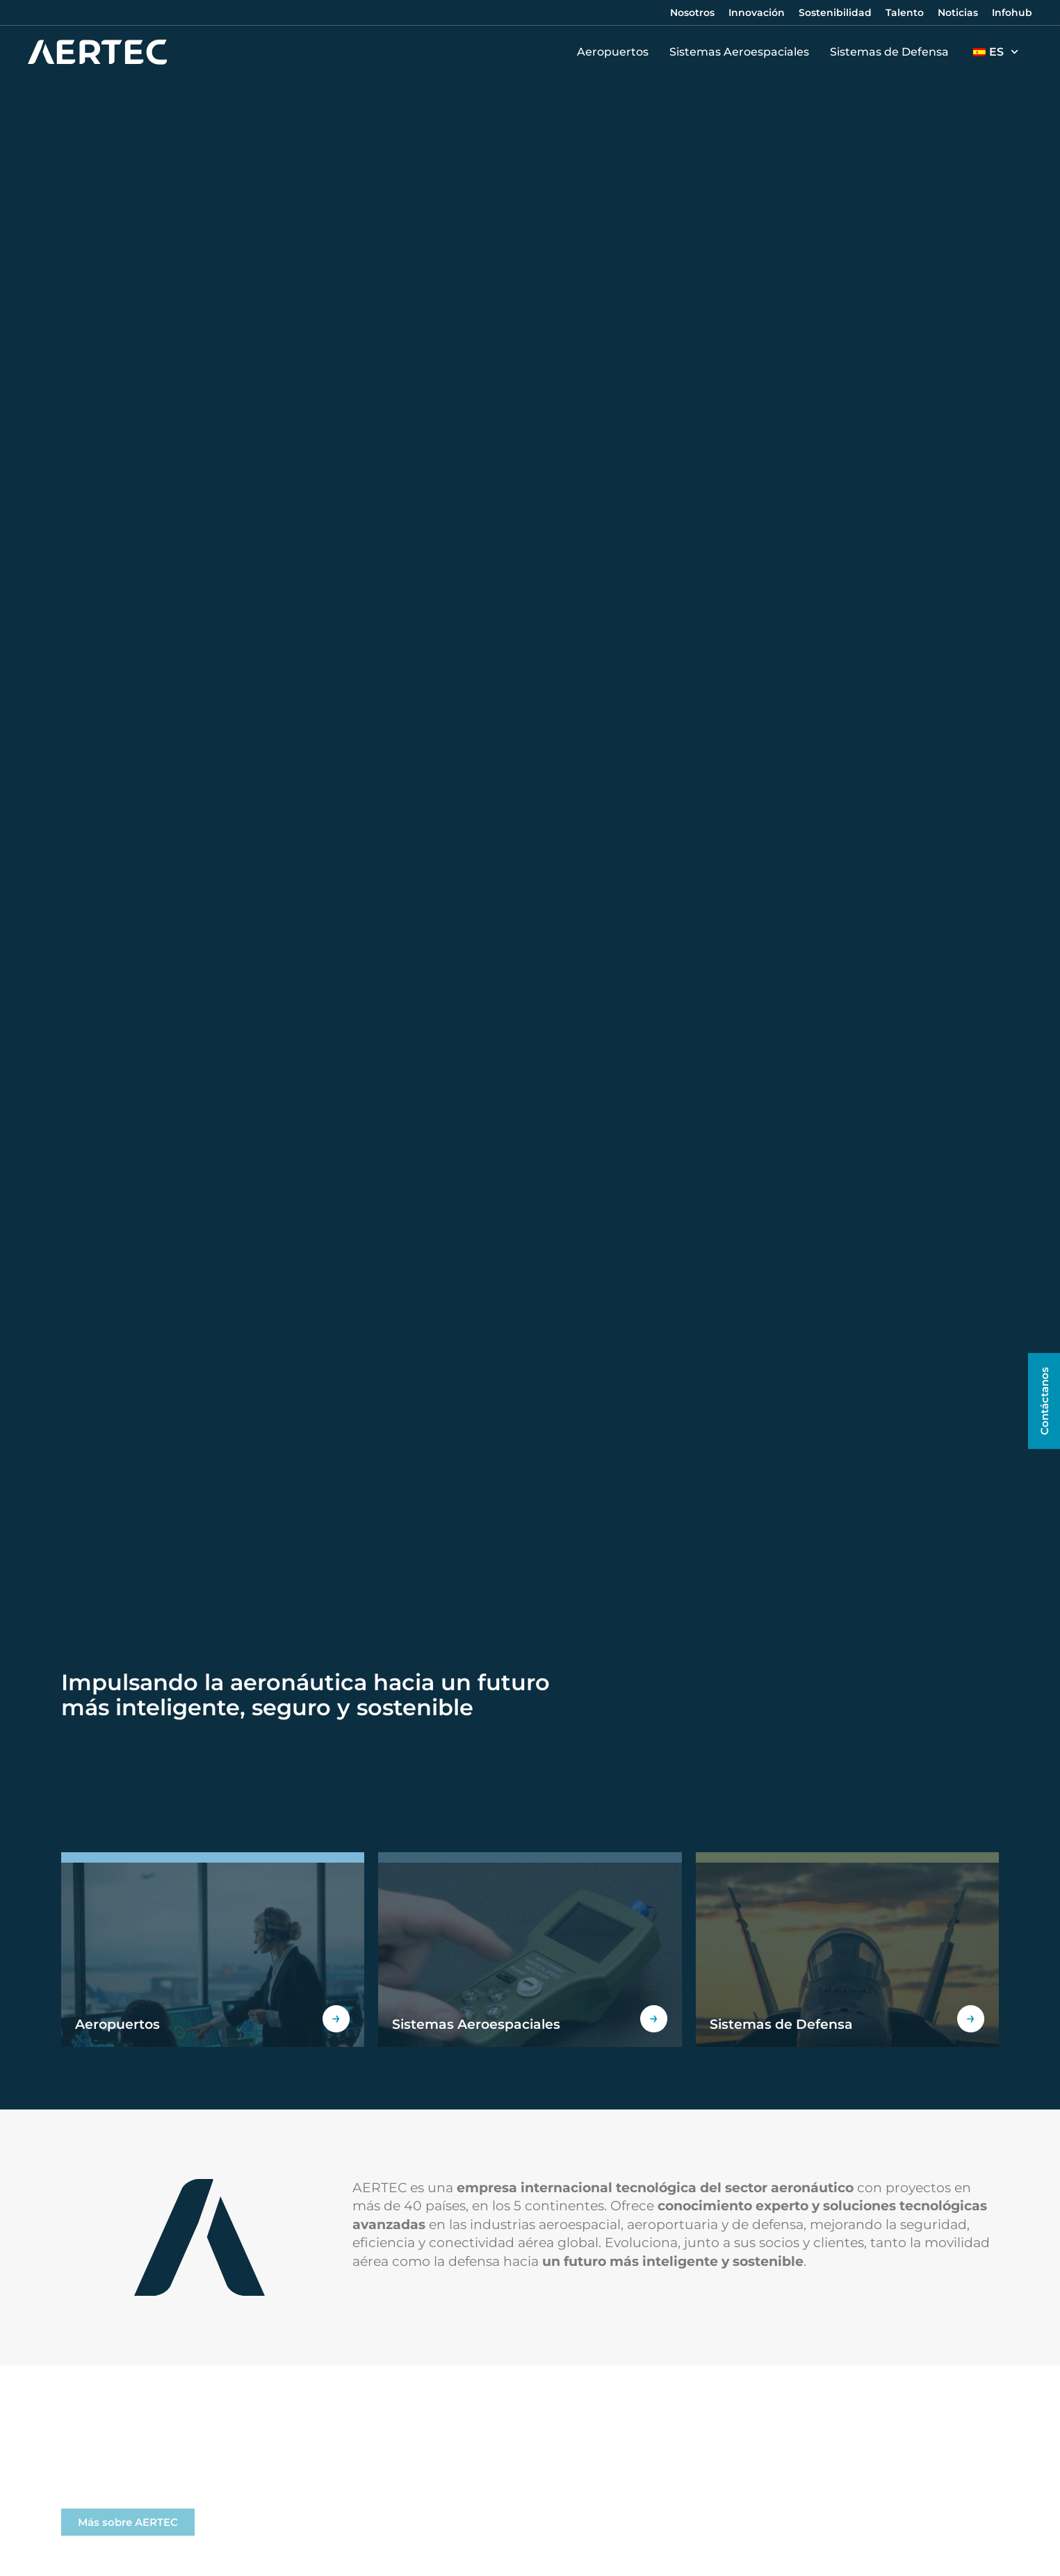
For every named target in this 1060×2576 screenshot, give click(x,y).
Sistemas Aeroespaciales (742, 52)
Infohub (1012, 12)
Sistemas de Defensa (893, 52)
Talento (905, 12)
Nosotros (692, 12)
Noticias (958, 12)
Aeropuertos (616, 52)
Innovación (756, 12)
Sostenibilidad (835, 12)
